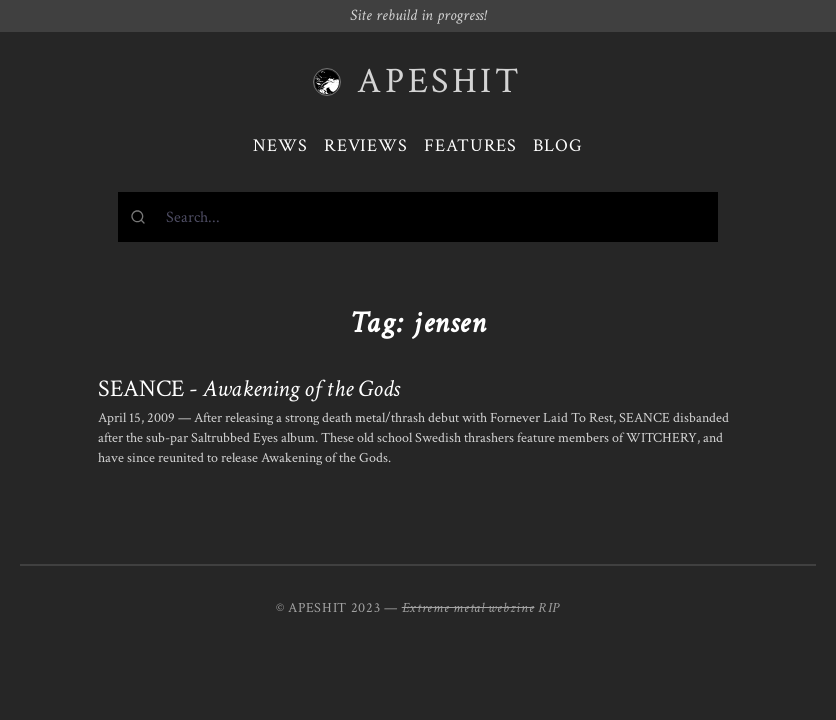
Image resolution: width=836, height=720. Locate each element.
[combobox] (418, 217)
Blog (558, 145)
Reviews (366, 145)
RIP (549, 608)
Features (470, 145)
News (280, 145)
